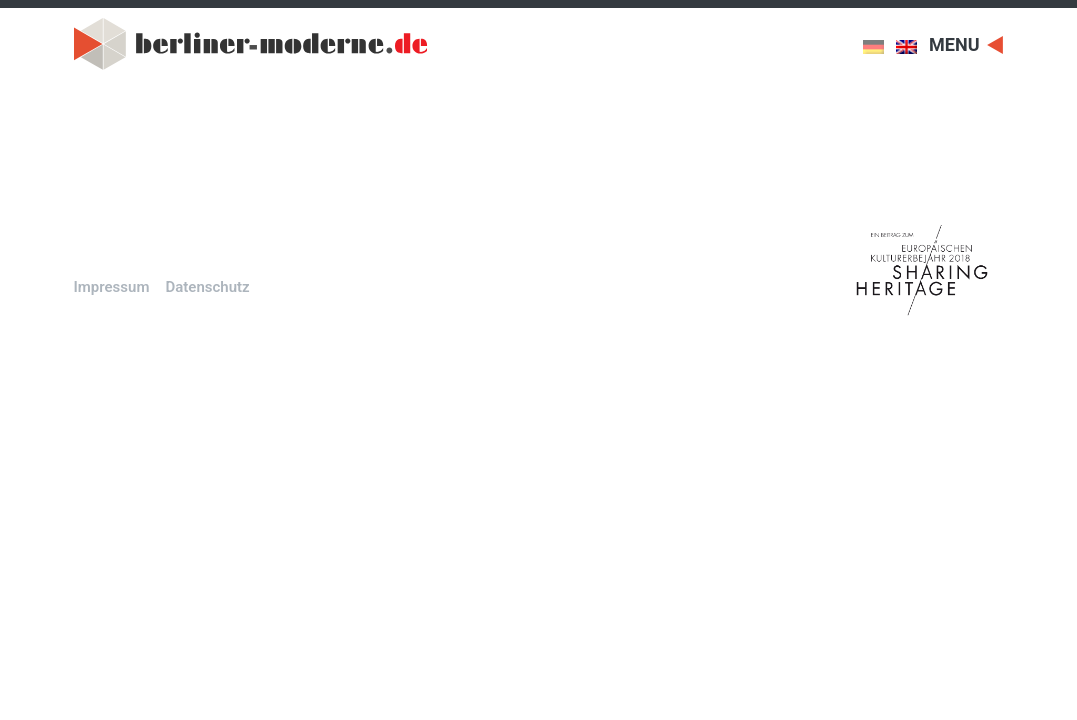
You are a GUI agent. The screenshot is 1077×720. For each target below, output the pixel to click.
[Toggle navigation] (966, 43)
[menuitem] (879, 47)
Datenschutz (207, 287)
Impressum (112, 287)
